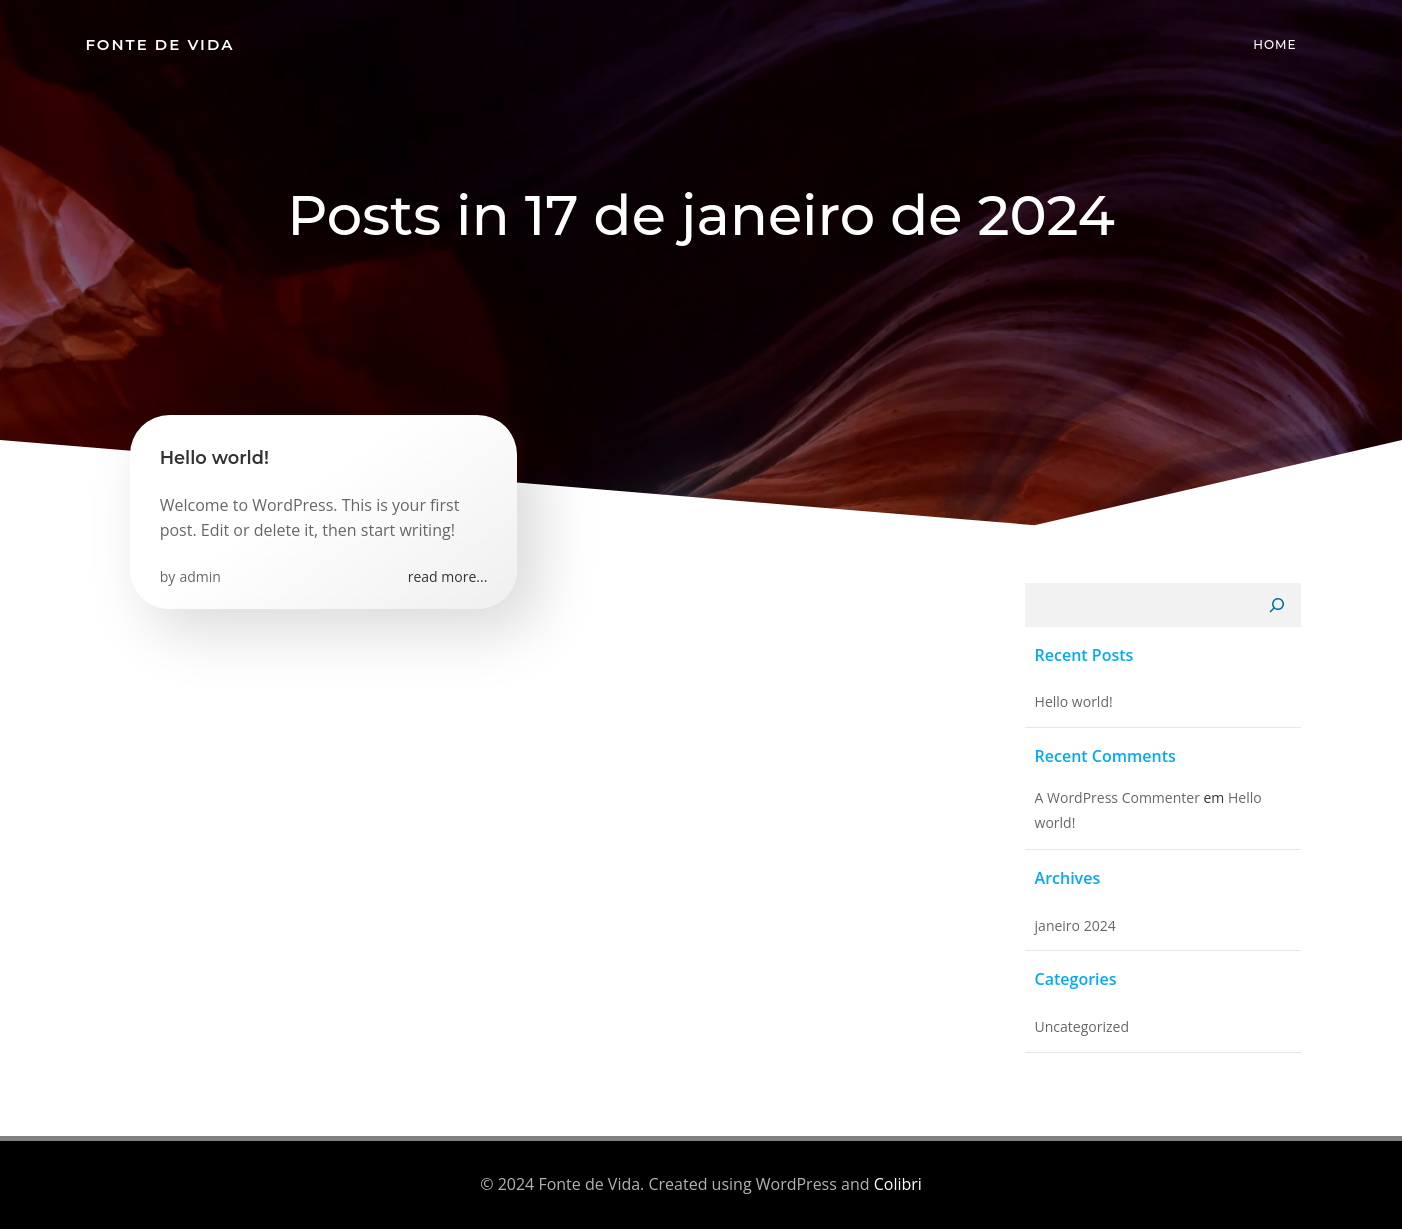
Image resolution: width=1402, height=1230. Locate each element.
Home (1275, 44)
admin (200, 577)
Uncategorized (1081, 1028)
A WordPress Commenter (1116, 798)
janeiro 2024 (1074, 926)
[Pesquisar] (1278, 607)
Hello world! (1073, 703)
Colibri (898, 1185)
